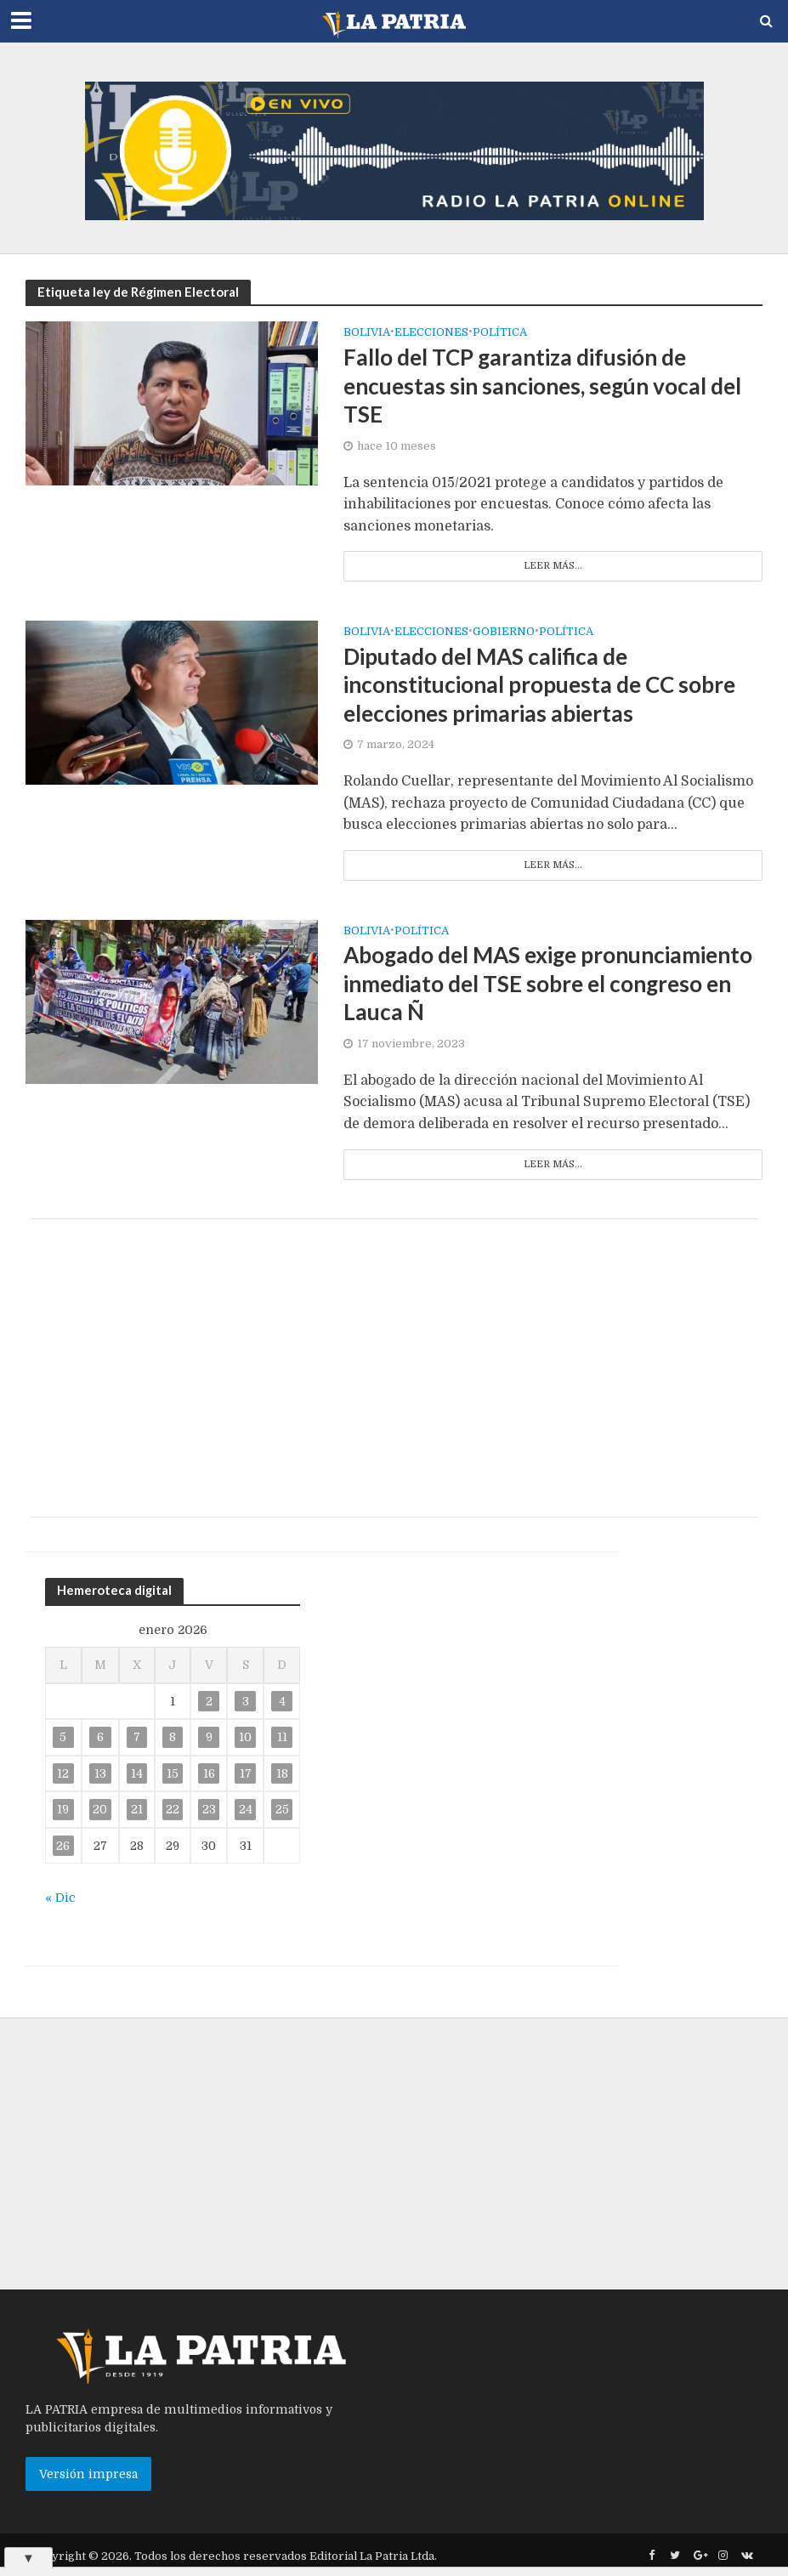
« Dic (60, 1897)
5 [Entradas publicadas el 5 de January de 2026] (63, 1737)
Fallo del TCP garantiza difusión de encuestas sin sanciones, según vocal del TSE (542, 385)
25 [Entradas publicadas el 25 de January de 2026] (282, 1809)
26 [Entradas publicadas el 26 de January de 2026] (63, 1846)
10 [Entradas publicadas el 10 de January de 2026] (245, 1737)
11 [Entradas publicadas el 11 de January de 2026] (282, 1737)
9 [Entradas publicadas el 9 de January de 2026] (209, 1737)
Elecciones (431, 332)
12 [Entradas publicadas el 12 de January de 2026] (63, 1773)
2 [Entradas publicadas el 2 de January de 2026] (209, 1701)
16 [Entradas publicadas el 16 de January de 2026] (209, 1773)
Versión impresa (88, 2474)
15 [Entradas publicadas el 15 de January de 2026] (173, 1773)
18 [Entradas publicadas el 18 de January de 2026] (282, 1773)
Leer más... (553, 565)
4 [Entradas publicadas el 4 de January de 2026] (282, 1701)
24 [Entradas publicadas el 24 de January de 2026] (245, 1809)
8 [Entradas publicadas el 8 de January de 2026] (172, 1737)
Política (500, 332)
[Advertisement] (394, 1368)
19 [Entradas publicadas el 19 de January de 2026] (63, 1809)
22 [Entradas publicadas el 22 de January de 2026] (172, 1809)
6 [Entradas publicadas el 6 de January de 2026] (100, 1737)
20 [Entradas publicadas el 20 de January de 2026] (100, 1809)
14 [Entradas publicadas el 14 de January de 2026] (137, 1773)
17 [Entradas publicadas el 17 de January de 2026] (246, 1773)
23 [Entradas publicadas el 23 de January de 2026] (209, 1809)
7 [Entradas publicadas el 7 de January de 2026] (136, 1737)
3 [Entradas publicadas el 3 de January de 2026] (245, 1701)
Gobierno (504, 632)
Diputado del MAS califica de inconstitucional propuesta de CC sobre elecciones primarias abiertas (539, 685)
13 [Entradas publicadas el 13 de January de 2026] (100, 1773)
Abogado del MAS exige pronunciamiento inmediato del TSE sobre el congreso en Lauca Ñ (547, 983)
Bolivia (366, 332)
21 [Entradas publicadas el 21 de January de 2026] (137, 1809)
